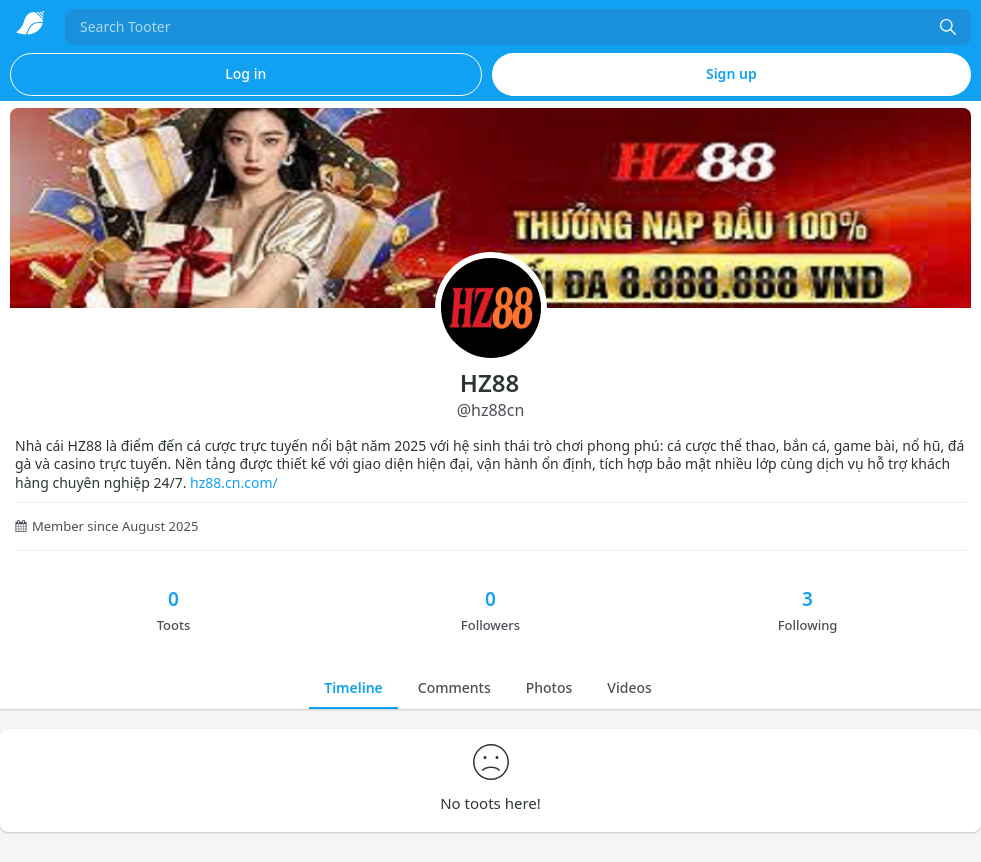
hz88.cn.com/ (234, 482)
